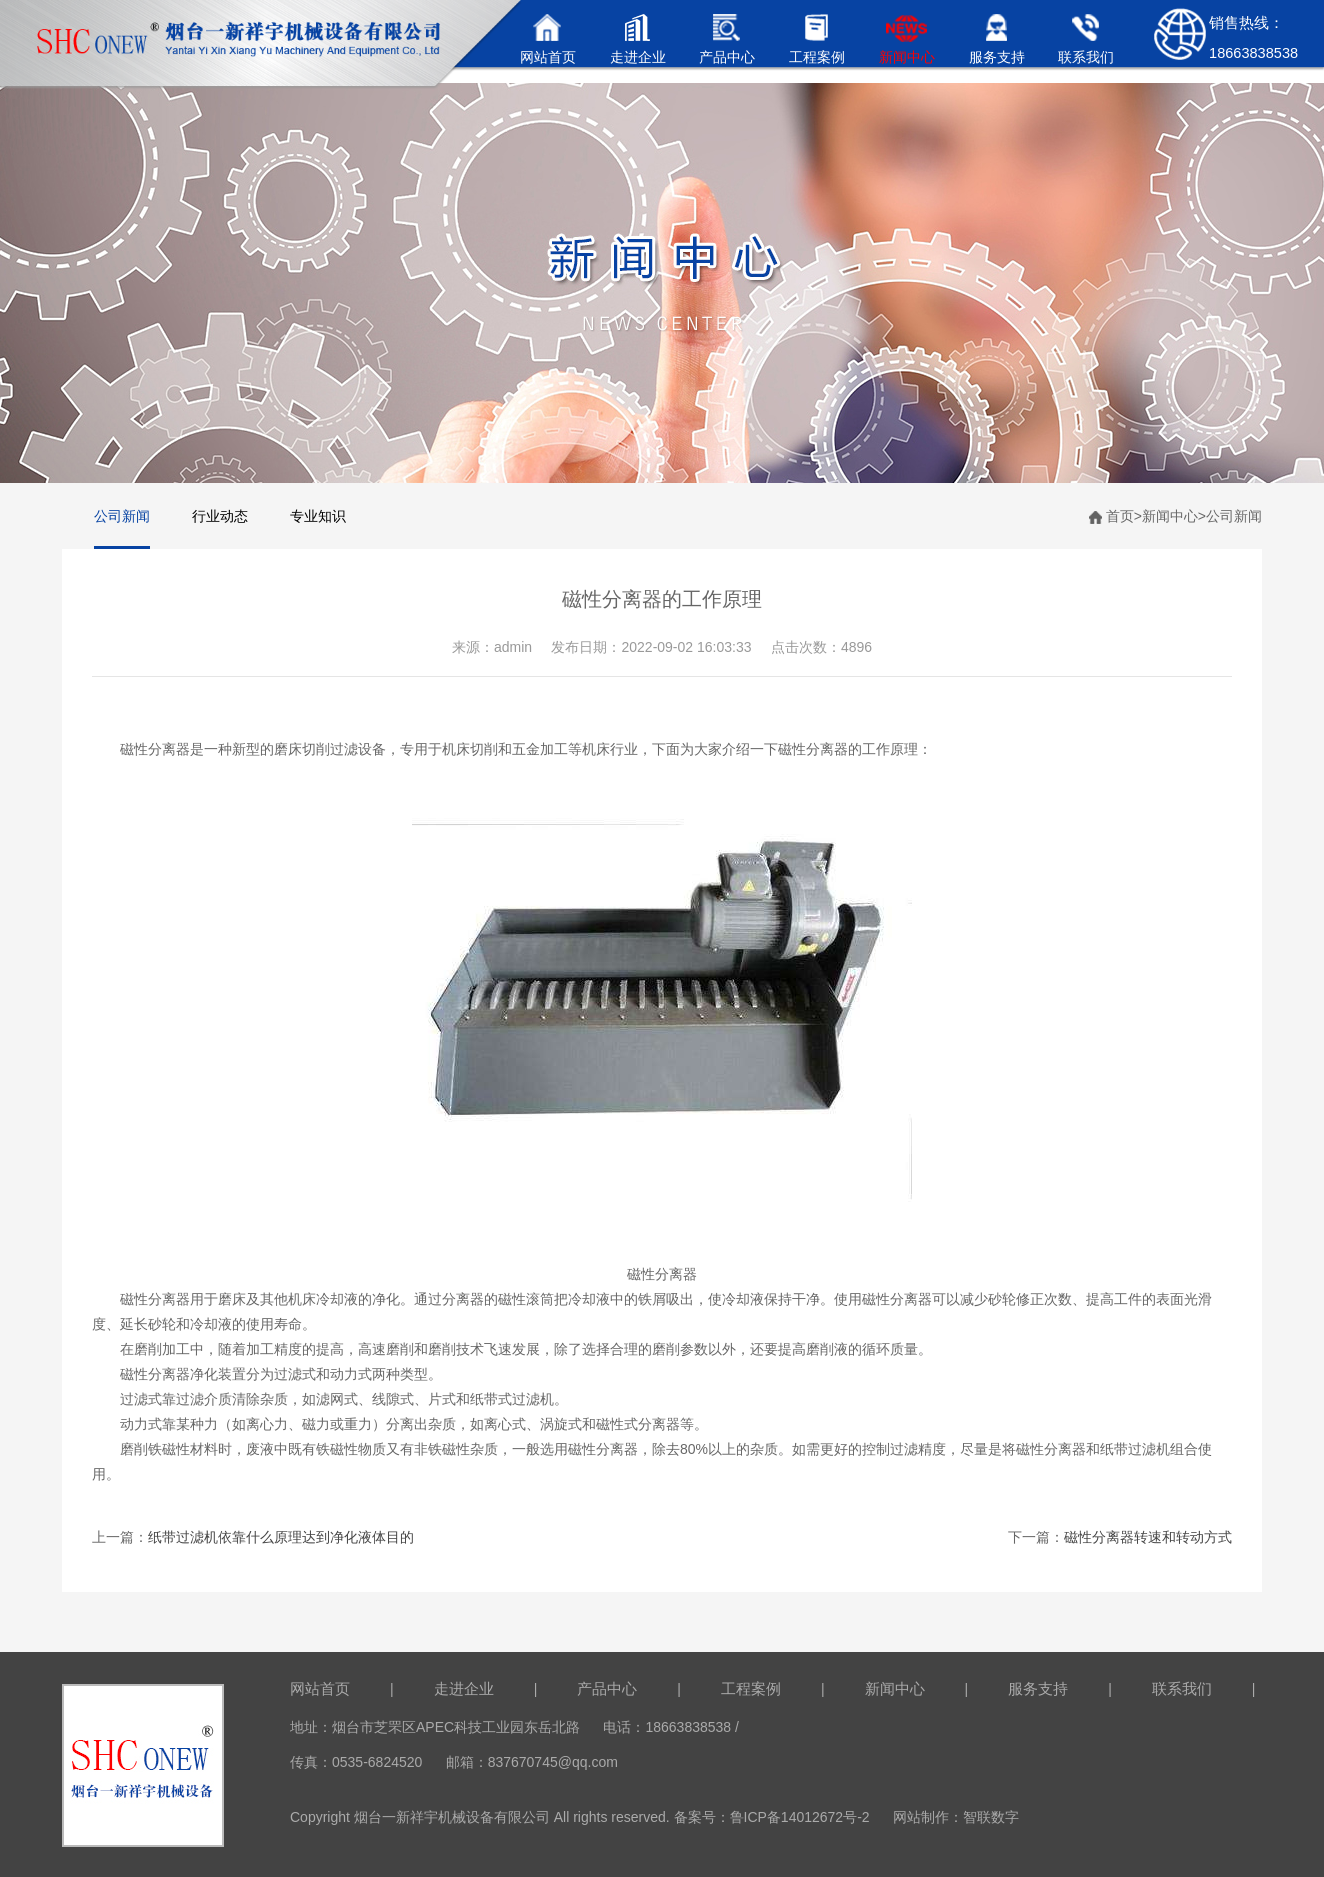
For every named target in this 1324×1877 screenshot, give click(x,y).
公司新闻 (122, 516)
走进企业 (464, 1688)
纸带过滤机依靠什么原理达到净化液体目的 (281, 1537)
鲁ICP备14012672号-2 (800, 1817)
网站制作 (921, 1817)
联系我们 (1182, 1688)
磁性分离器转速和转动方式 (1148, 1537)
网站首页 (320, 1688)
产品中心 (607, 1688)
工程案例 (751, 1688)
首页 (1120, 516)
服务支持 (1038, 1688)
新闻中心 (1170, 516)
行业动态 (220, 516)
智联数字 (991, 1817)
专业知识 (318, 516)
